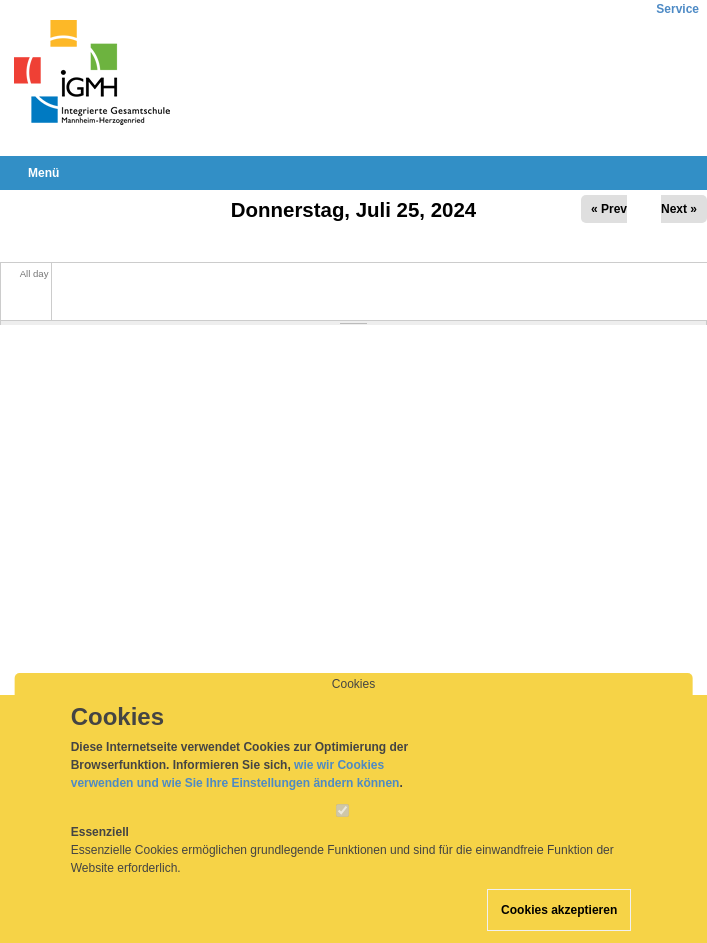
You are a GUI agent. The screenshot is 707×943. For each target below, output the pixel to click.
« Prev (609, 209)
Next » (679, 209)
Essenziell (100, 846)
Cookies (353, 698)
